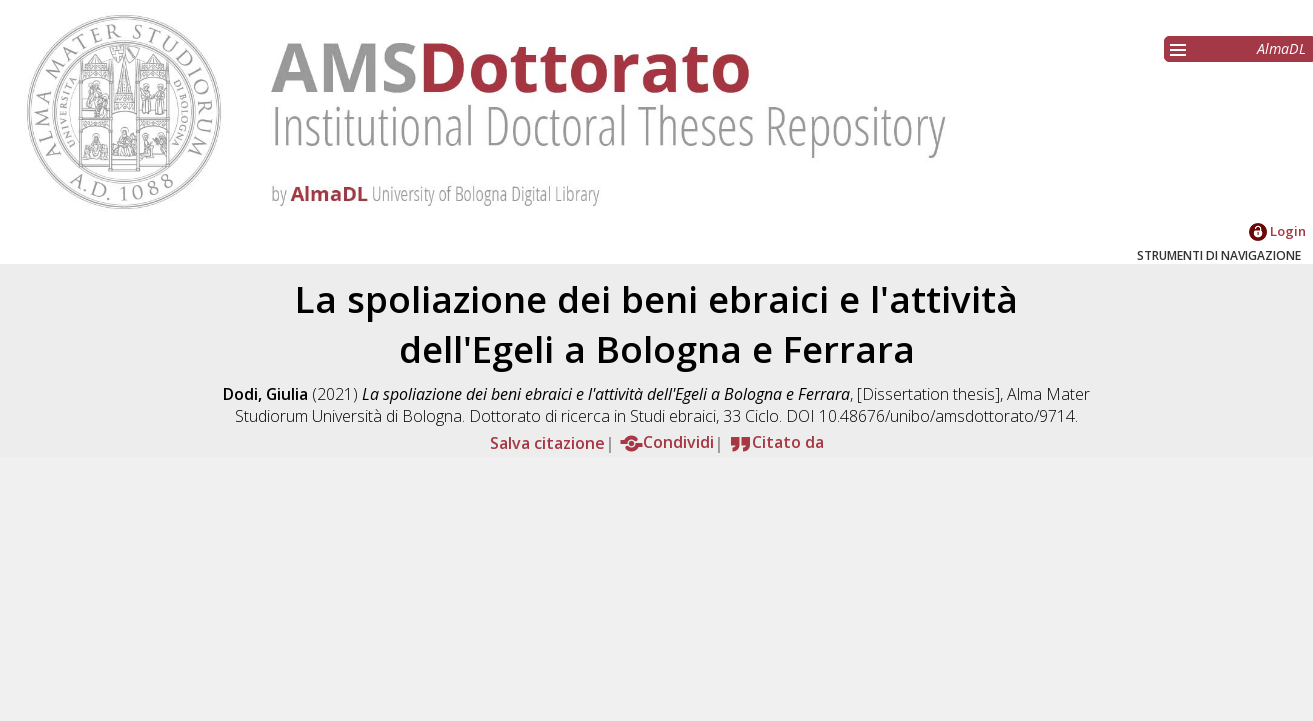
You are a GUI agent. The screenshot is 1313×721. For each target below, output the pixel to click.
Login (1277, 231)
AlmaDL (1281, 48)
